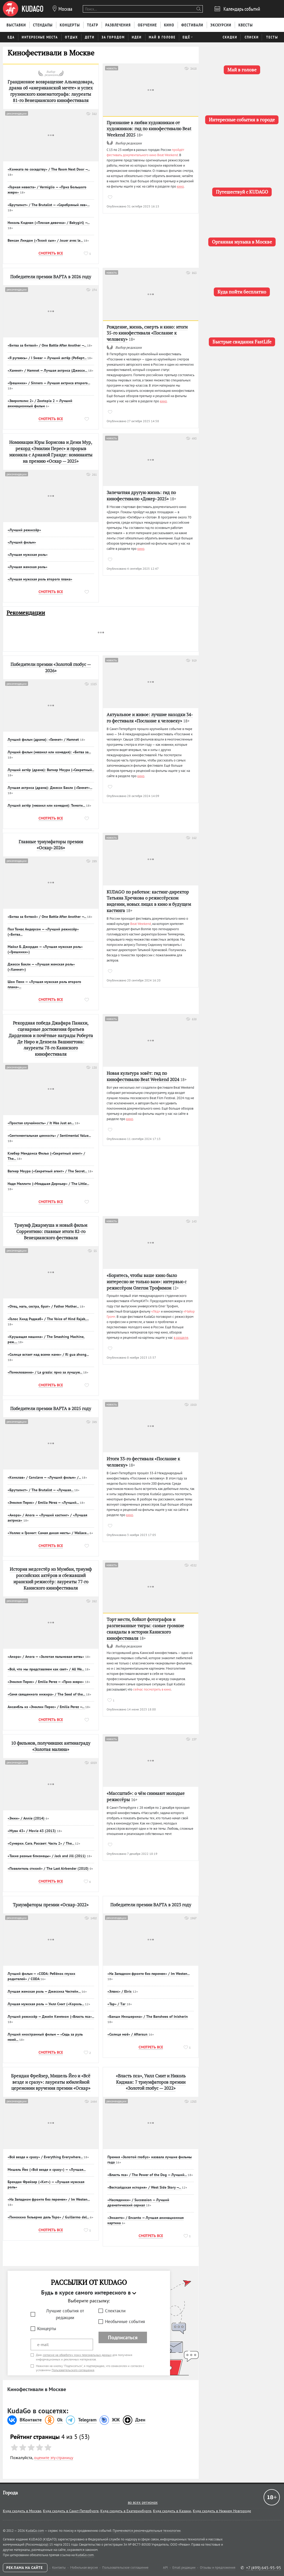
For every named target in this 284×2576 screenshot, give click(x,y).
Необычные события (125, 2321)
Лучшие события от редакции (65, 2314)
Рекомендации (26, 612)
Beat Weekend (140, 924)
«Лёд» (155, 1311)
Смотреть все (51, 253)
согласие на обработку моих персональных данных (77, 2355)
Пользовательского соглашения (73, 2370)
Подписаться (123, 2337)
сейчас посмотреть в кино (152, 1689)
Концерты (46, 2328)
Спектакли (115, 2311)
